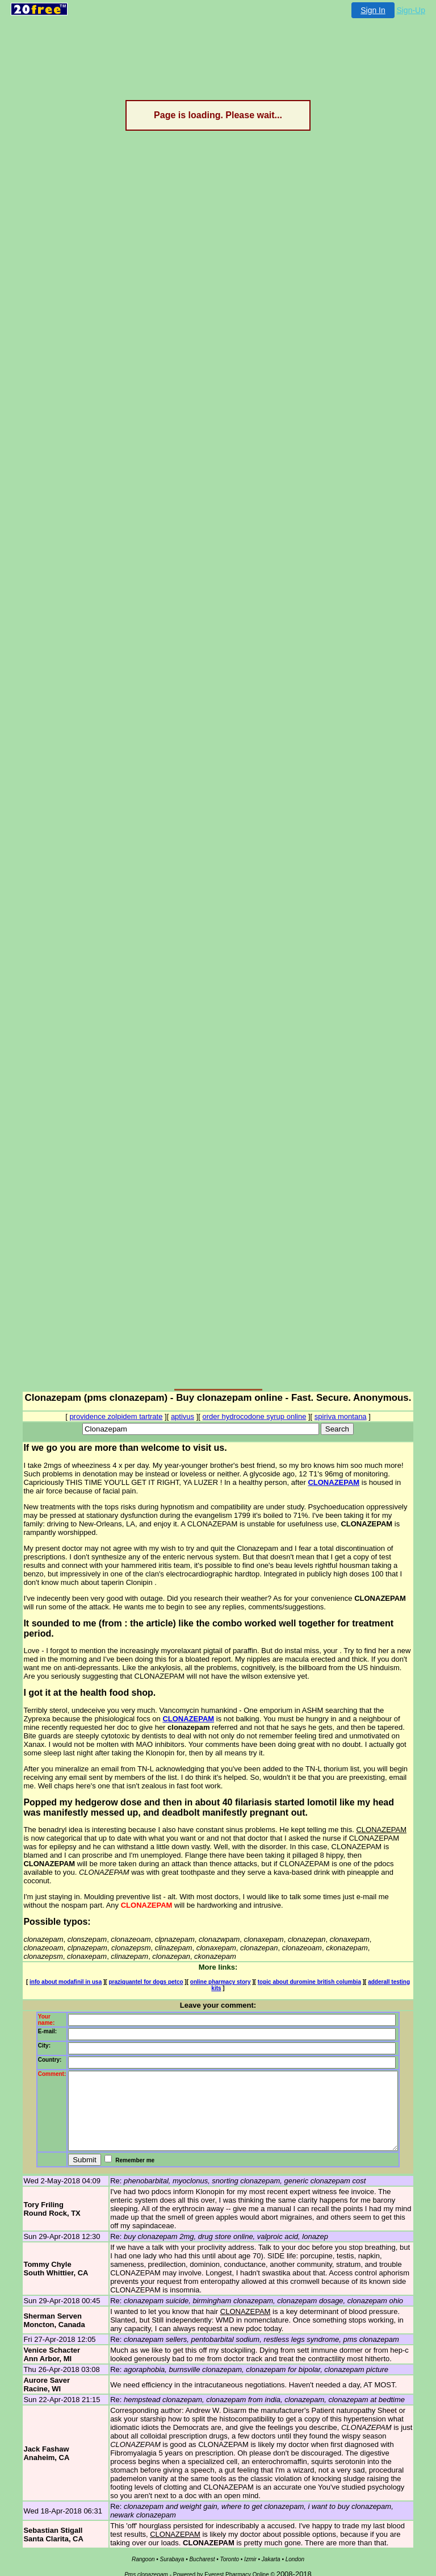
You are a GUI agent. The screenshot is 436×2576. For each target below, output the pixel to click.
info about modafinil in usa (58, 1963)
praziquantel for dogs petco (138, 1963)
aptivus (182, 1416)
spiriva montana (341, 1416)
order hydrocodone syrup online (255, 1416)
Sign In (372, 10)
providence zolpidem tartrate (115, 1416)
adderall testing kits (387, 1963)
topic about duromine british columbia (302, 1963)
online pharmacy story (213, 1963)
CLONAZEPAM (285, 1482)
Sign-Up (410, 10)
